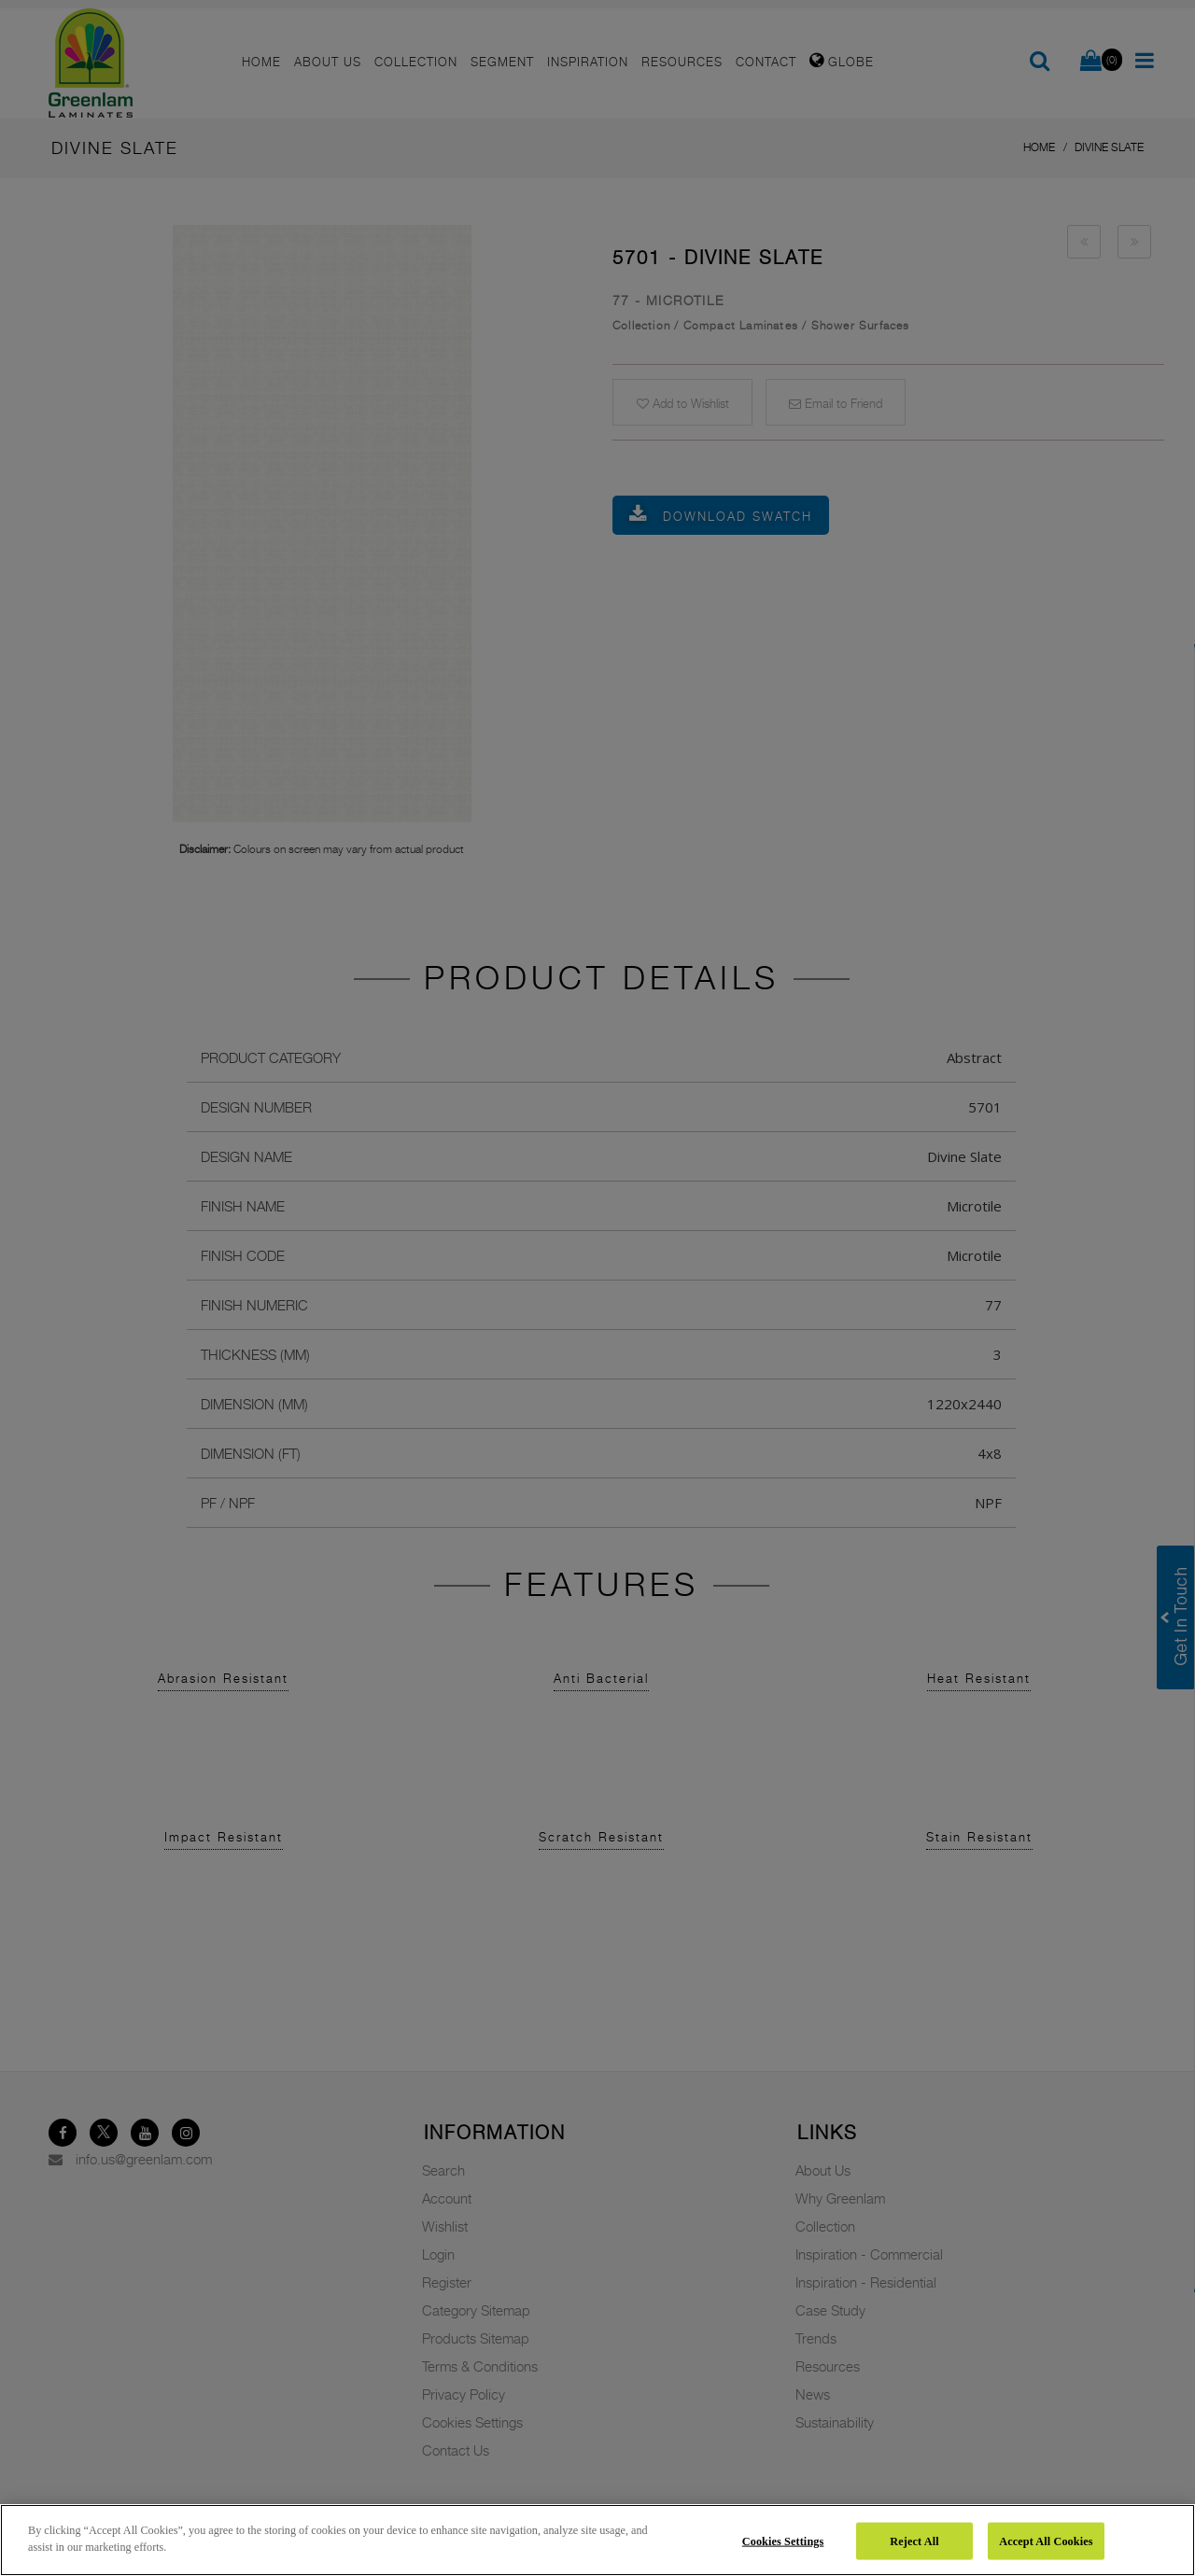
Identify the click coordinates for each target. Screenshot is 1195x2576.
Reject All (914, 2540)
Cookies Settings (783, 2540)
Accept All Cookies (1045, 2540)
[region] (597, 2540)
